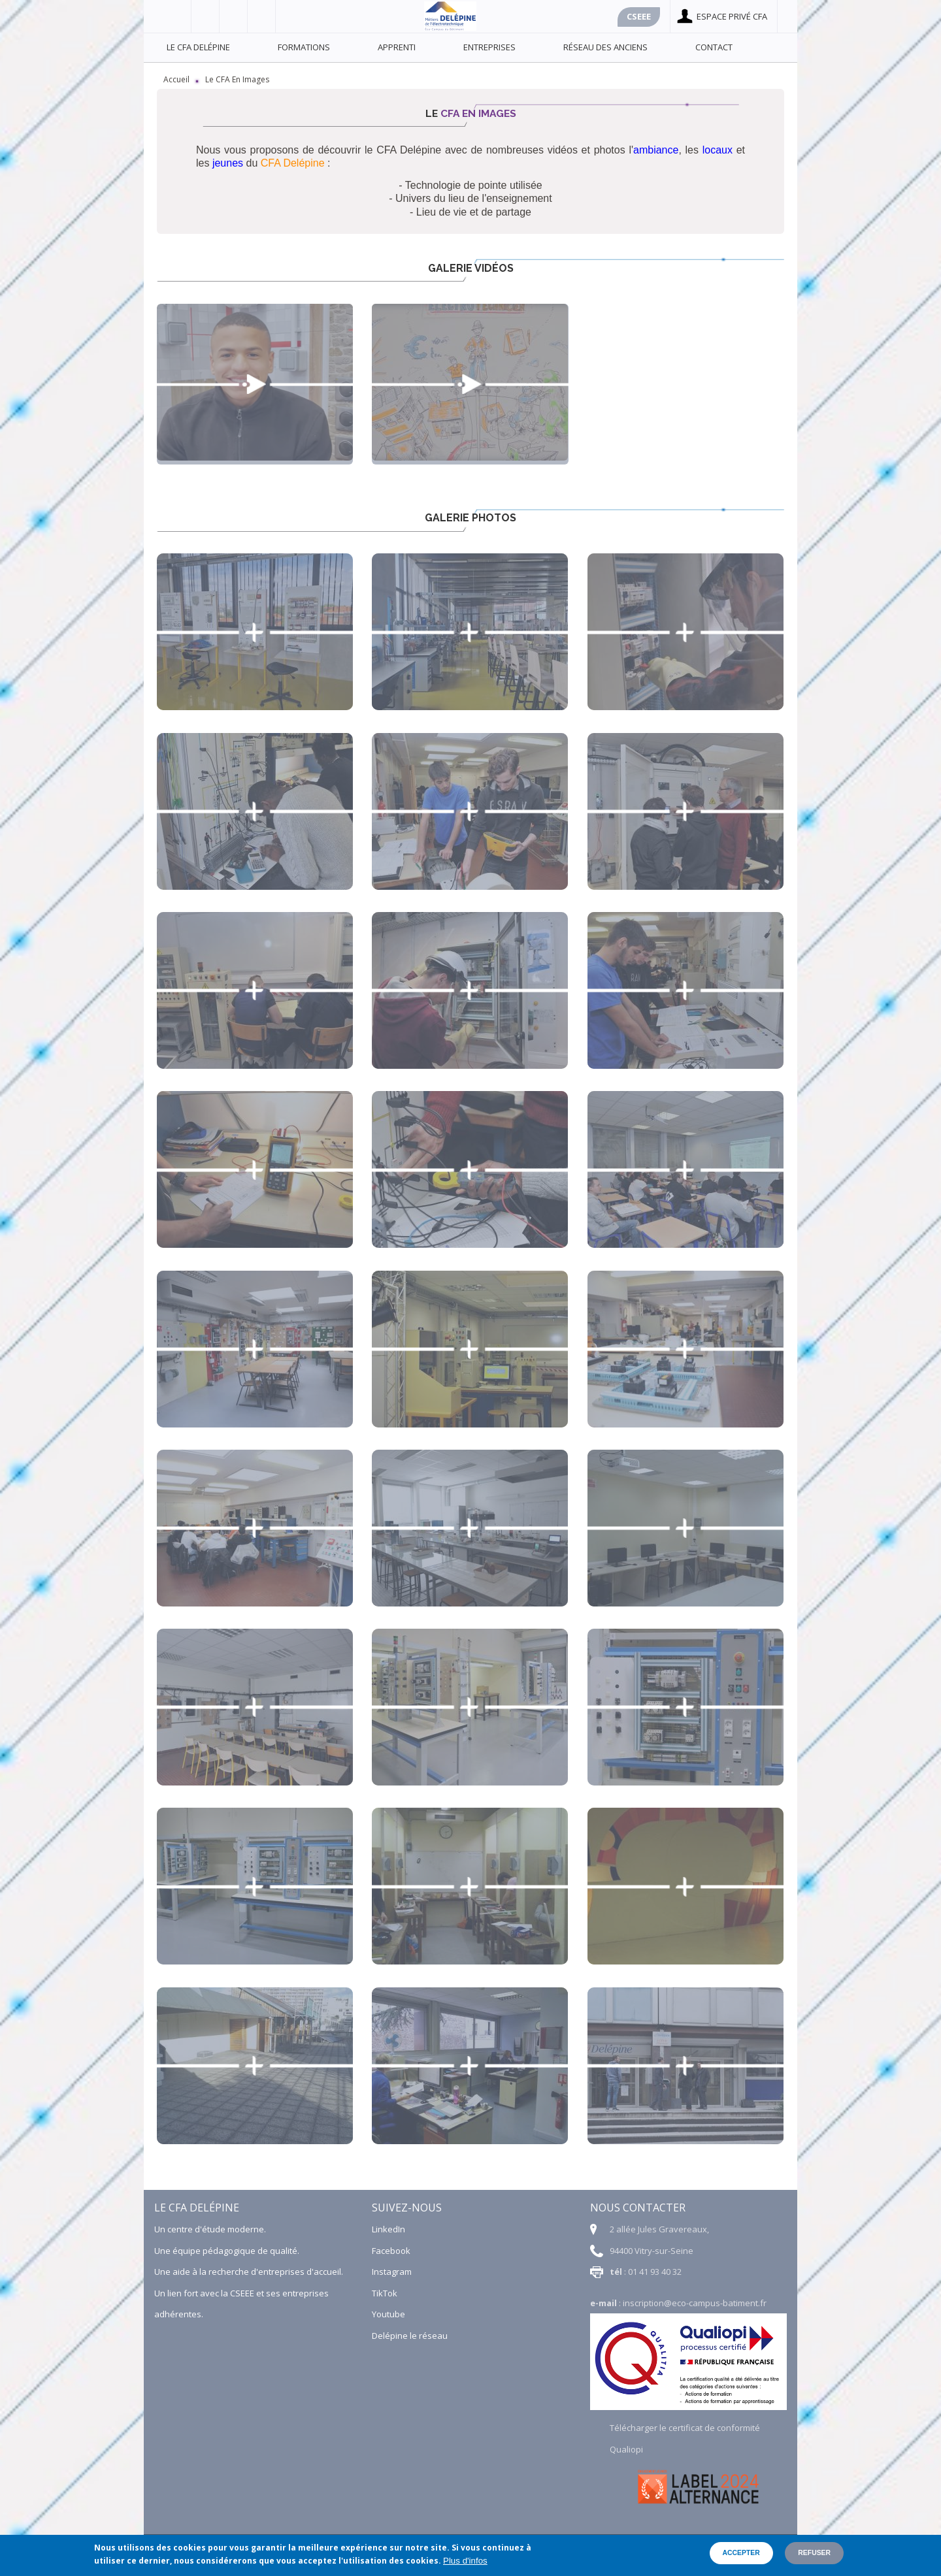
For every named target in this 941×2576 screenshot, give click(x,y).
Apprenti (397, 47)
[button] (255, 631)
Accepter (741, 2552)
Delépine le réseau (410, 2335)
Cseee (639, 16)
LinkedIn (388, 2229)
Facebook (177, 16)
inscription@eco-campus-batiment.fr (695, 2303)
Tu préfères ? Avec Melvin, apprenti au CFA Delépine (255, 384)
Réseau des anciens (605, 47)
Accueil (176, 79)
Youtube (234, 16)
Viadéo (205, 16)
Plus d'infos (465, 2561)
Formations (304, 47)
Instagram (392, 2271)
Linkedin (262, 16)
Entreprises (489, 47)
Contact (714, 47)
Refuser (814, 2552)
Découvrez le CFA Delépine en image (470, 384)
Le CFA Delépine (198, 47)
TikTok (384, 2293)
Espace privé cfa (732, 16)
